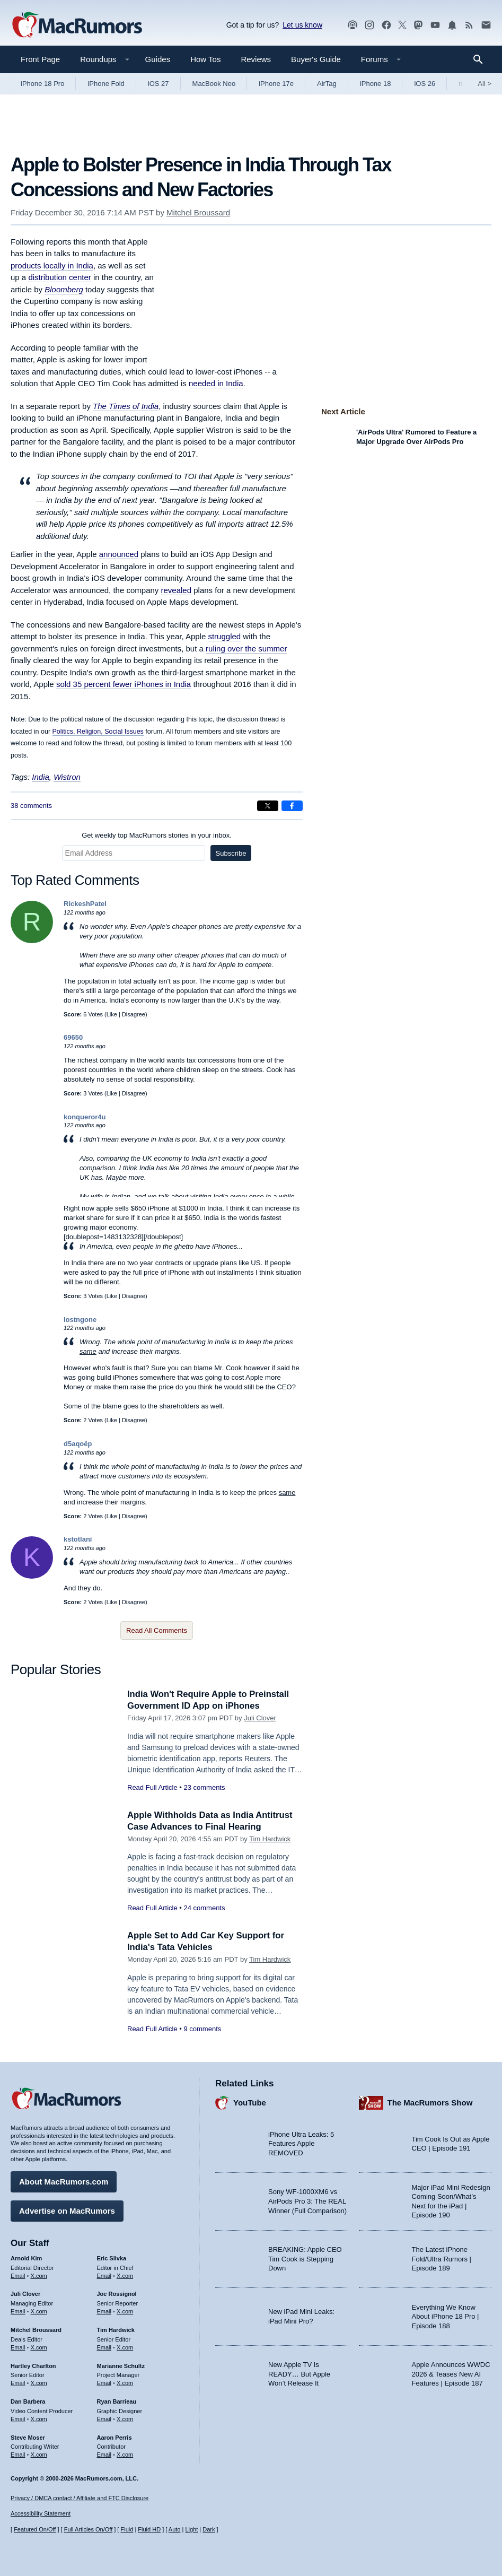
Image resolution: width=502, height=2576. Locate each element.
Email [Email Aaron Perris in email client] (104, 2454)
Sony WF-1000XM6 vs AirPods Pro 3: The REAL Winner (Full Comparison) (307, 2200)
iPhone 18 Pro (42, 84)
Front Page (40, 59)
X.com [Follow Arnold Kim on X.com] (39, 2275)
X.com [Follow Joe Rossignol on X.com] (125, 2311)
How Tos (205, 59)
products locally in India (52, 265)
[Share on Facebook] (292, 805)
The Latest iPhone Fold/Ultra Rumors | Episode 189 (441, 2258)
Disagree (133, 1014)
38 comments (31, 806)
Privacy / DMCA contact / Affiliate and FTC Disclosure (79, 2498)
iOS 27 (158, 84)
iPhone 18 (375, 84)
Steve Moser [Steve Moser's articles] (28, 2436)
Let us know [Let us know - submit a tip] (302, 25)
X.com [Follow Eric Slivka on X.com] (125, 2275)
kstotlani (78, 1539)
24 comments (204, 1908)
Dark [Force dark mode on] (208, 2529)
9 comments (202, 2029)
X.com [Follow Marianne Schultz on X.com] (125, 2382)
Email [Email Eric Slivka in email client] (104, 2275)
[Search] (481, 59)
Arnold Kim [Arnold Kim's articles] (26, 2258)
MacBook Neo (214, 84)
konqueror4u (84, 1117)
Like (112, 1014)
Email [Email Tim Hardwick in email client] (104, 2347)
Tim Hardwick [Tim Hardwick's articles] (116, 2329)
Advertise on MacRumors (67, 2210)
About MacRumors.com (63, 2181)
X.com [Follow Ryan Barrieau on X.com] (125, 2418)
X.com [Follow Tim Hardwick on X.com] (125, 2347)
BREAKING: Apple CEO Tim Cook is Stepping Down (305, 2258)
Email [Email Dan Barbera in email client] (18, 2418)
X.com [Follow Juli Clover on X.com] (39, 2311)
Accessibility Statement (41, 2513)
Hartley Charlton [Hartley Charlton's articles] (33, 2365)
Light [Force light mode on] (191, 2529)
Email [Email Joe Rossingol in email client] (104, 2311)
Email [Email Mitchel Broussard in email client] (18, 2347)
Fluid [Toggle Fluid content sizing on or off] (126, 2529)
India (40, 776)
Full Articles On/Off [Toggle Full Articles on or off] (88, 2529)
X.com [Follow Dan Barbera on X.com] (39, 2418)
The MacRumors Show (430, 2102)
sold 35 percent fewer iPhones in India (123, 684)
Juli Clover (260, 1718)
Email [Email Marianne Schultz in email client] (104, 2382)
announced (118, 554)
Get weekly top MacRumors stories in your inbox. (157, 835)
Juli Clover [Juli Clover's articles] (25, 2293)
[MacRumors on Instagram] (369, 25)
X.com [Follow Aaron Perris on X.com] (125, 2454)
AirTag (327, 84)
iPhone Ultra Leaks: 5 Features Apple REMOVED (301, 2143)
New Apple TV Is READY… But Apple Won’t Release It (299, 2373)
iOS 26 (424, 84)
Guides (158, 59)
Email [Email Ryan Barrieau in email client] (104, 2418)
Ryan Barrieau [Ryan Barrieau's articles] (117, 2401)
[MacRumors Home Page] (77, 25)
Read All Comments (156, 1630)
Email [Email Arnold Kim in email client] (18, 2275)
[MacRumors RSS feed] (469, 25)
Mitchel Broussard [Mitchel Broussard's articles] (36, 2329)
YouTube (249, 2102)
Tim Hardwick (269, 1839)
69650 (73, 1037)
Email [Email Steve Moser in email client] (18, 2454)
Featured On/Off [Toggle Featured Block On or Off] (35, 2529)
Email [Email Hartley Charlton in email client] (18, 2382)
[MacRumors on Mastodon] (418, 25)
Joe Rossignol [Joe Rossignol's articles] (117, 2293)
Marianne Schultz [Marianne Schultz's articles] (121, 2365)
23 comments (204, 1787)
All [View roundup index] (484, 84)
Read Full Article (152, 1787)
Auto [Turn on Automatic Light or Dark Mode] (175, 2529)
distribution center (59, 277)
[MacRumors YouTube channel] (435, 25)
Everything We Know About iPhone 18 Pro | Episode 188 (445, 2315)
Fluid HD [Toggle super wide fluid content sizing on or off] (149, 2529)
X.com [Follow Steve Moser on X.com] (39, 2454)
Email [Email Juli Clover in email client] (18, 2311)
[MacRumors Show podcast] (352, 25)
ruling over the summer (246, 648)
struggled (224, 636)
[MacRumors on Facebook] (386, 25)
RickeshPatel (85, 904)
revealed (176, 590)
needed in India (216, 383)
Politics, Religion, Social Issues (98, 731)
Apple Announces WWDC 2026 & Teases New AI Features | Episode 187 (451, 2373)
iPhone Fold (105, 84)
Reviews (256, 59)
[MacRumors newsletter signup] (486, 25)
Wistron (67, 776)
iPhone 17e (276, 84)
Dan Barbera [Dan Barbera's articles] (28, 2401)
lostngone (80, 1320)
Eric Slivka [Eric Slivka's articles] (112, 2258)
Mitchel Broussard (198, 212)
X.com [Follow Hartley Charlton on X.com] (39, 2382)
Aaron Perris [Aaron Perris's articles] (114, 2436)
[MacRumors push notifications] (452, 25)
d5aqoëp (78, 1444)
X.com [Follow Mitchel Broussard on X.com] (39, 2347)
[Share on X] (267, 805)
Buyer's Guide (316, 59)
